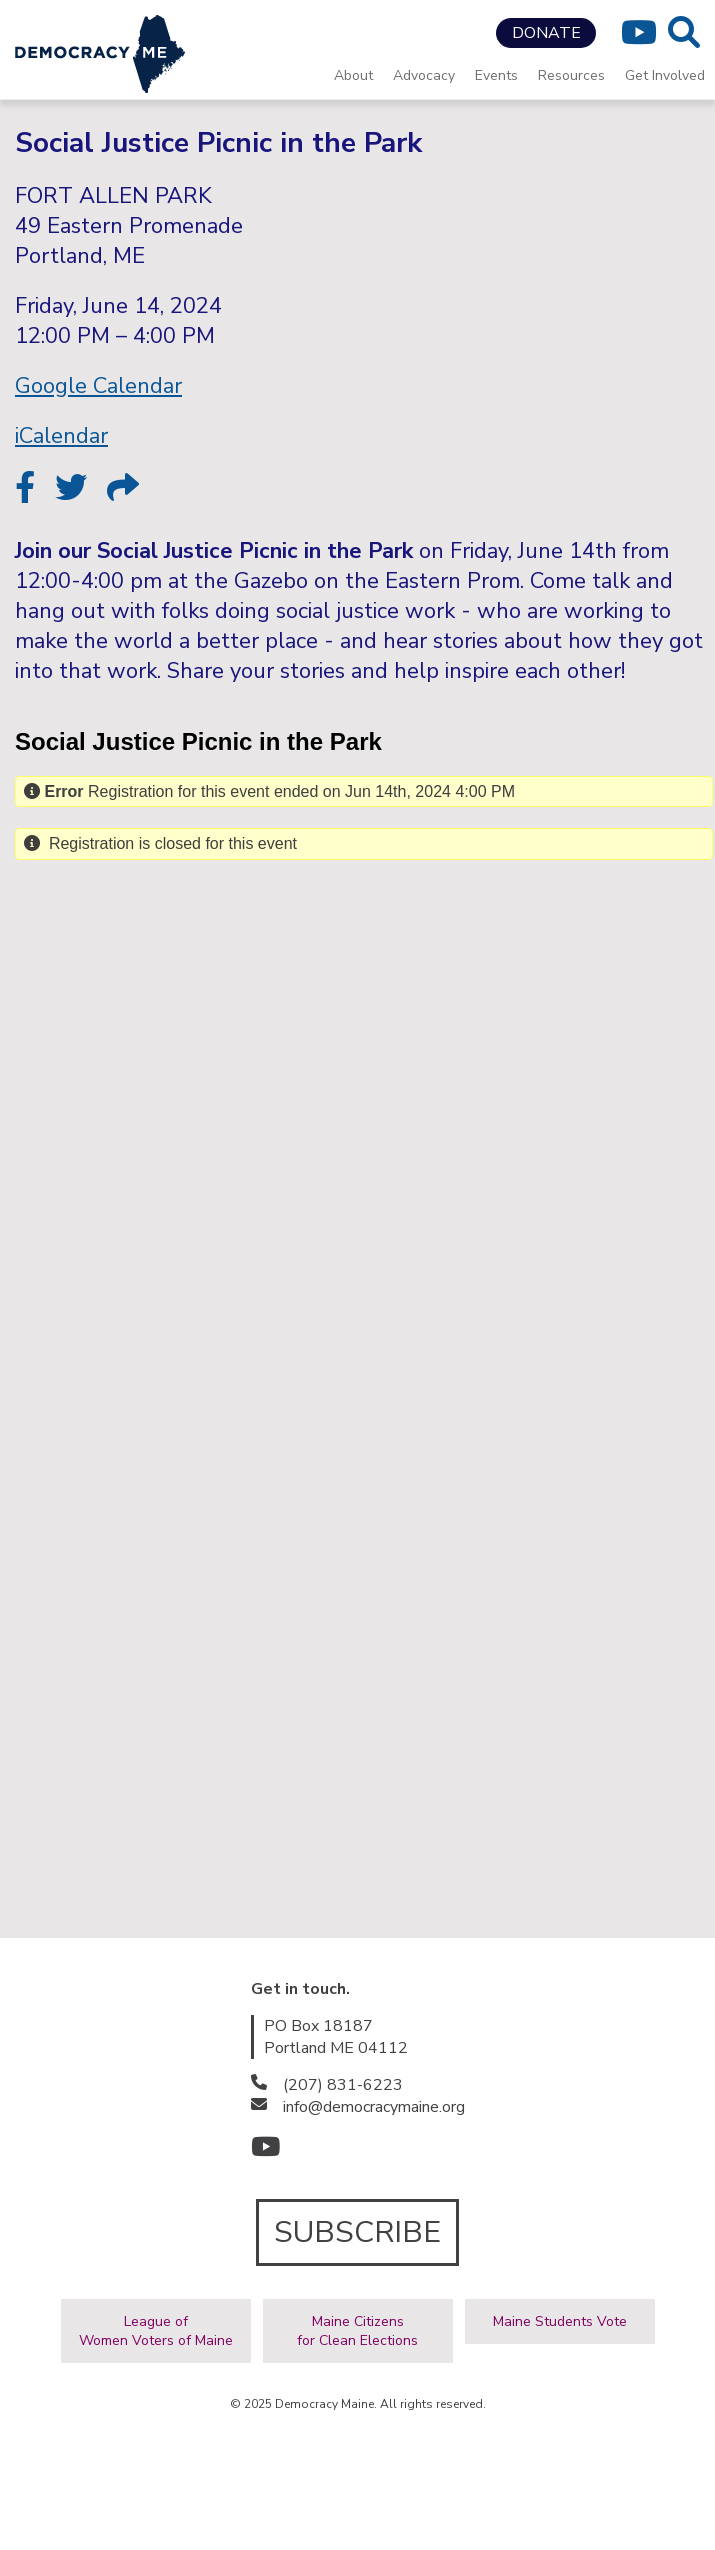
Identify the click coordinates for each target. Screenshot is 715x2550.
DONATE (546, 33)
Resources (571, 75)
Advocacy (424, 75)
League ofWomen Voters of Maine (156, 2331)
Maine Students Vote (560, 2321)
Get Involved (665, 75)
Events (496, 75)
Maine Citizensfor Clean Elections (357, 2331)
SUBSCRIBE (357, 2232)
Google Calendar (98, 386)
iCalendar (61, 436)
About (353, 75)
